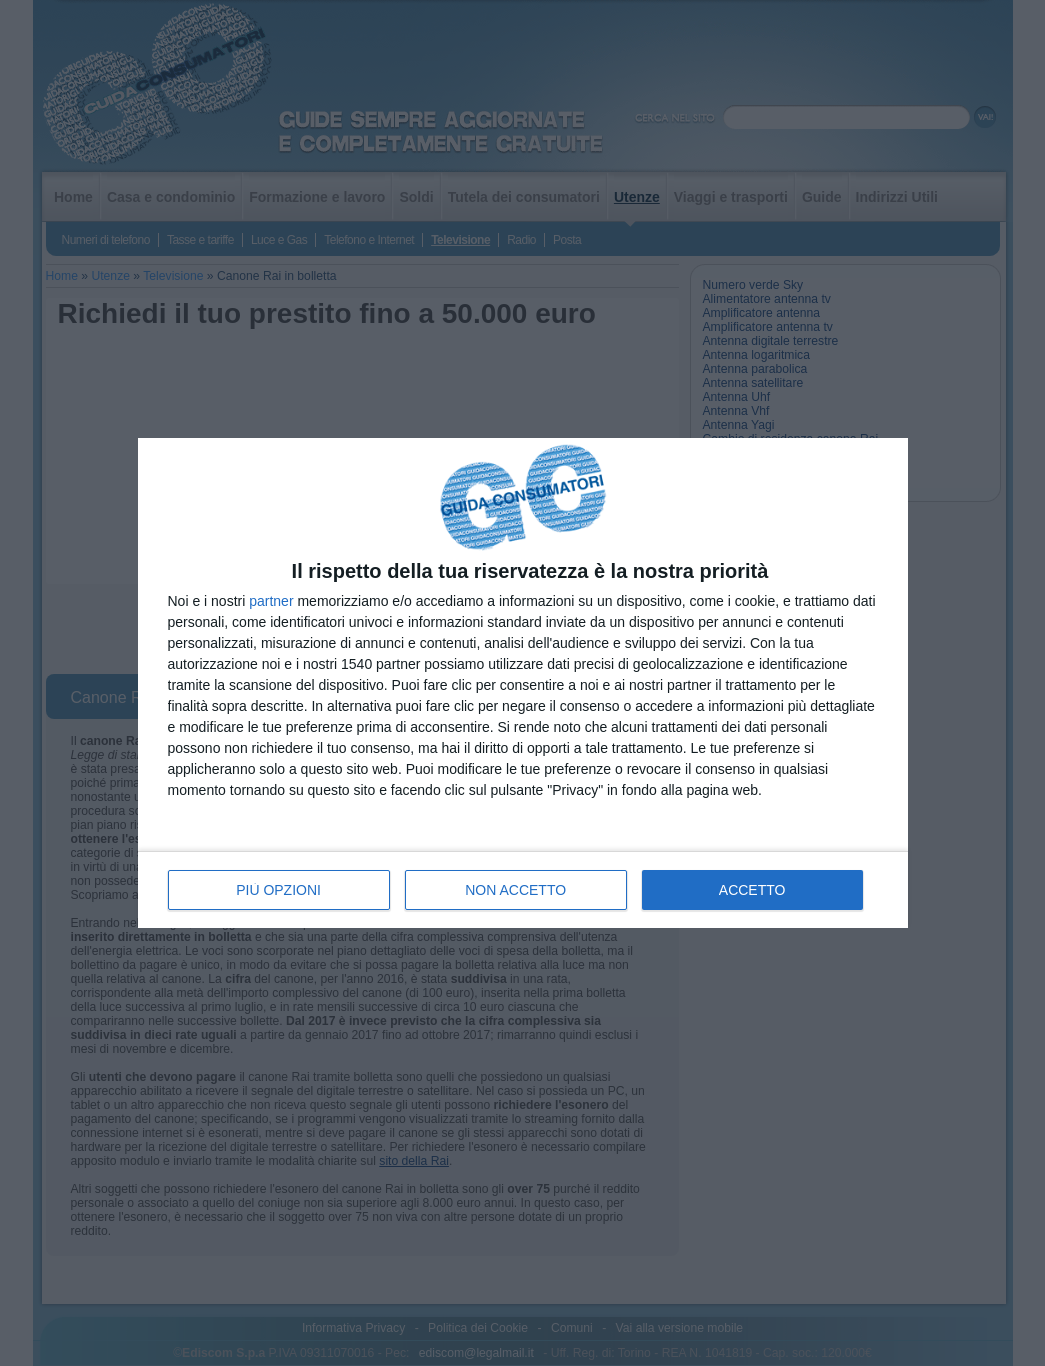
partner (271, 601)
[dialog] (523, 683)
